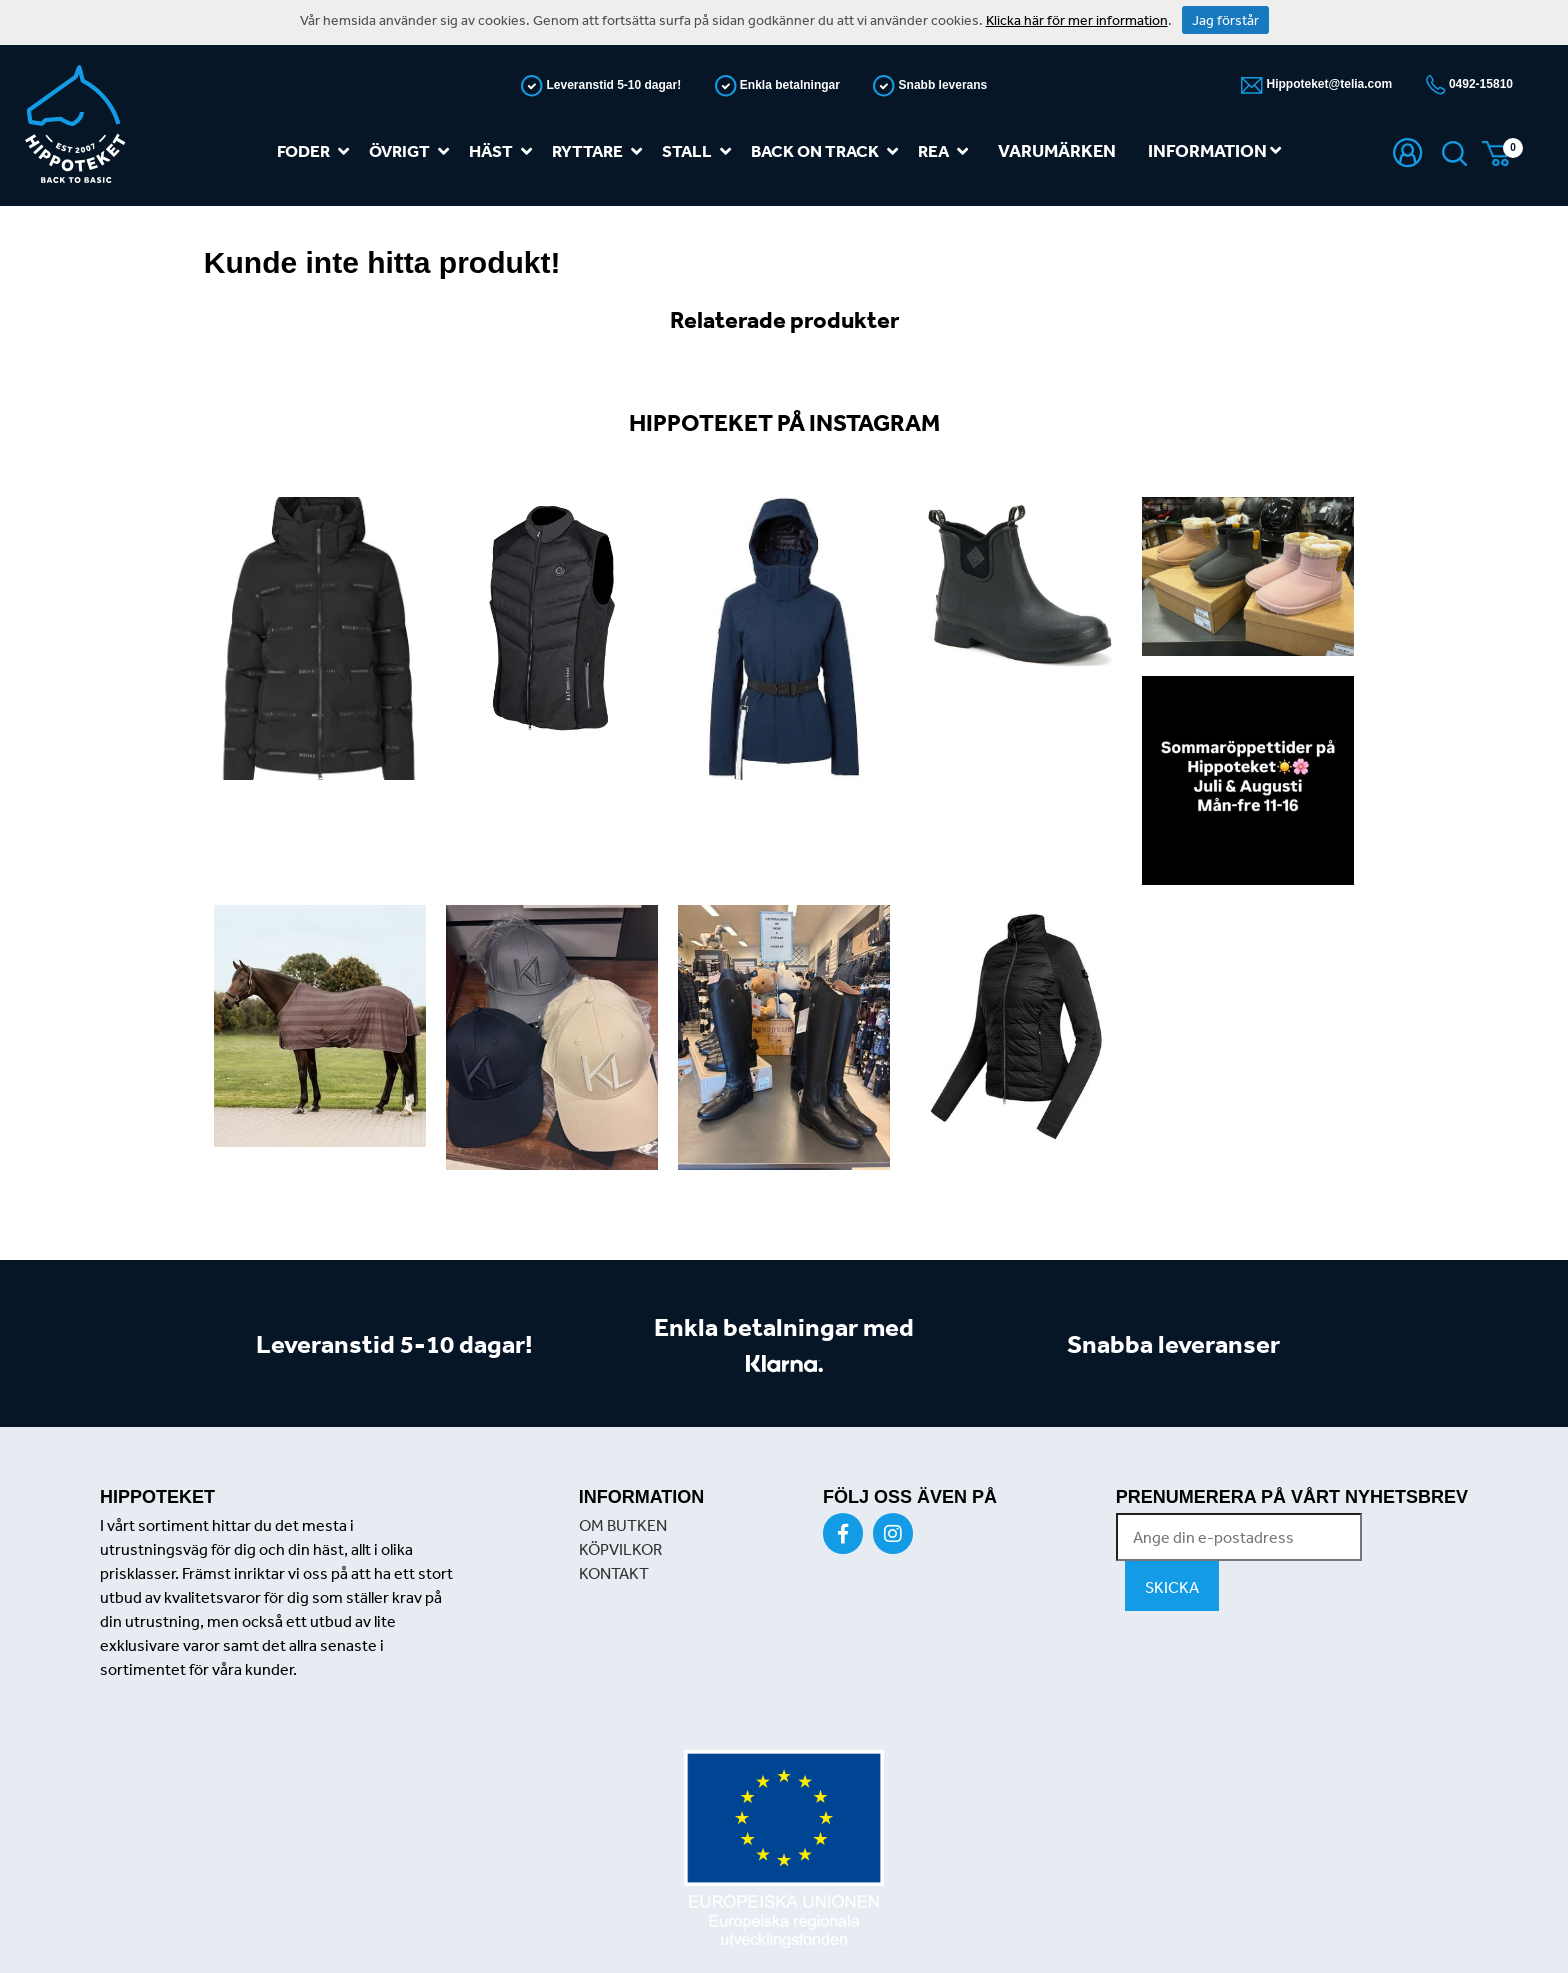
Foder (317, 151)
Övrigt (413, 151)
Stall (700, 151)
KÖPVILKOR (620, 1549)
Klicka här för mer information (1077, 20)
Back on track (828, 151)
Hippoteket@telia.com (1327, 84)
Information (1214, 150)
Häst (504, 151)
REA (947, 151)
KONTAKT (614, 1573)
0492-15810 (1479, 84)
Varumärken (1057, 150)
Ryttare (601, 151)
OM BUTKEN (623, 1525)
